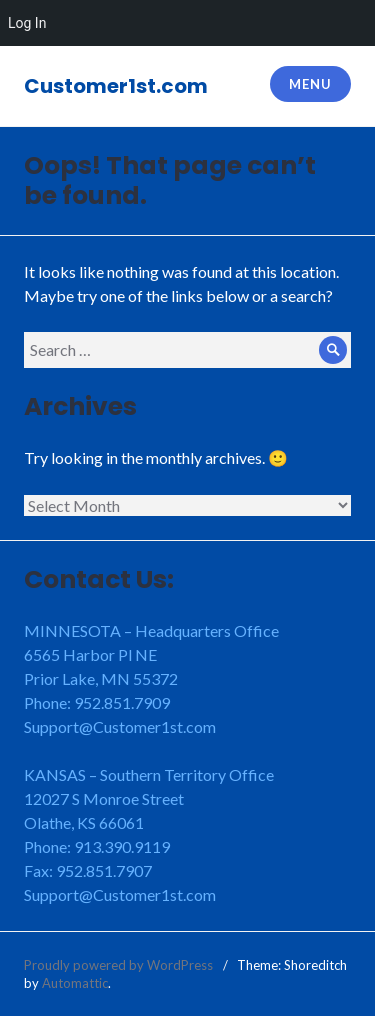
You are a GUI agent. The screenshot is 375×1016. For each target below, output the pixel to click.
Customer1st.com (116, 86)
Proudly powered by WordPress (118, 965)
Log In (27, 23)
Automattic (75, 983)
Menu (310, 84)
